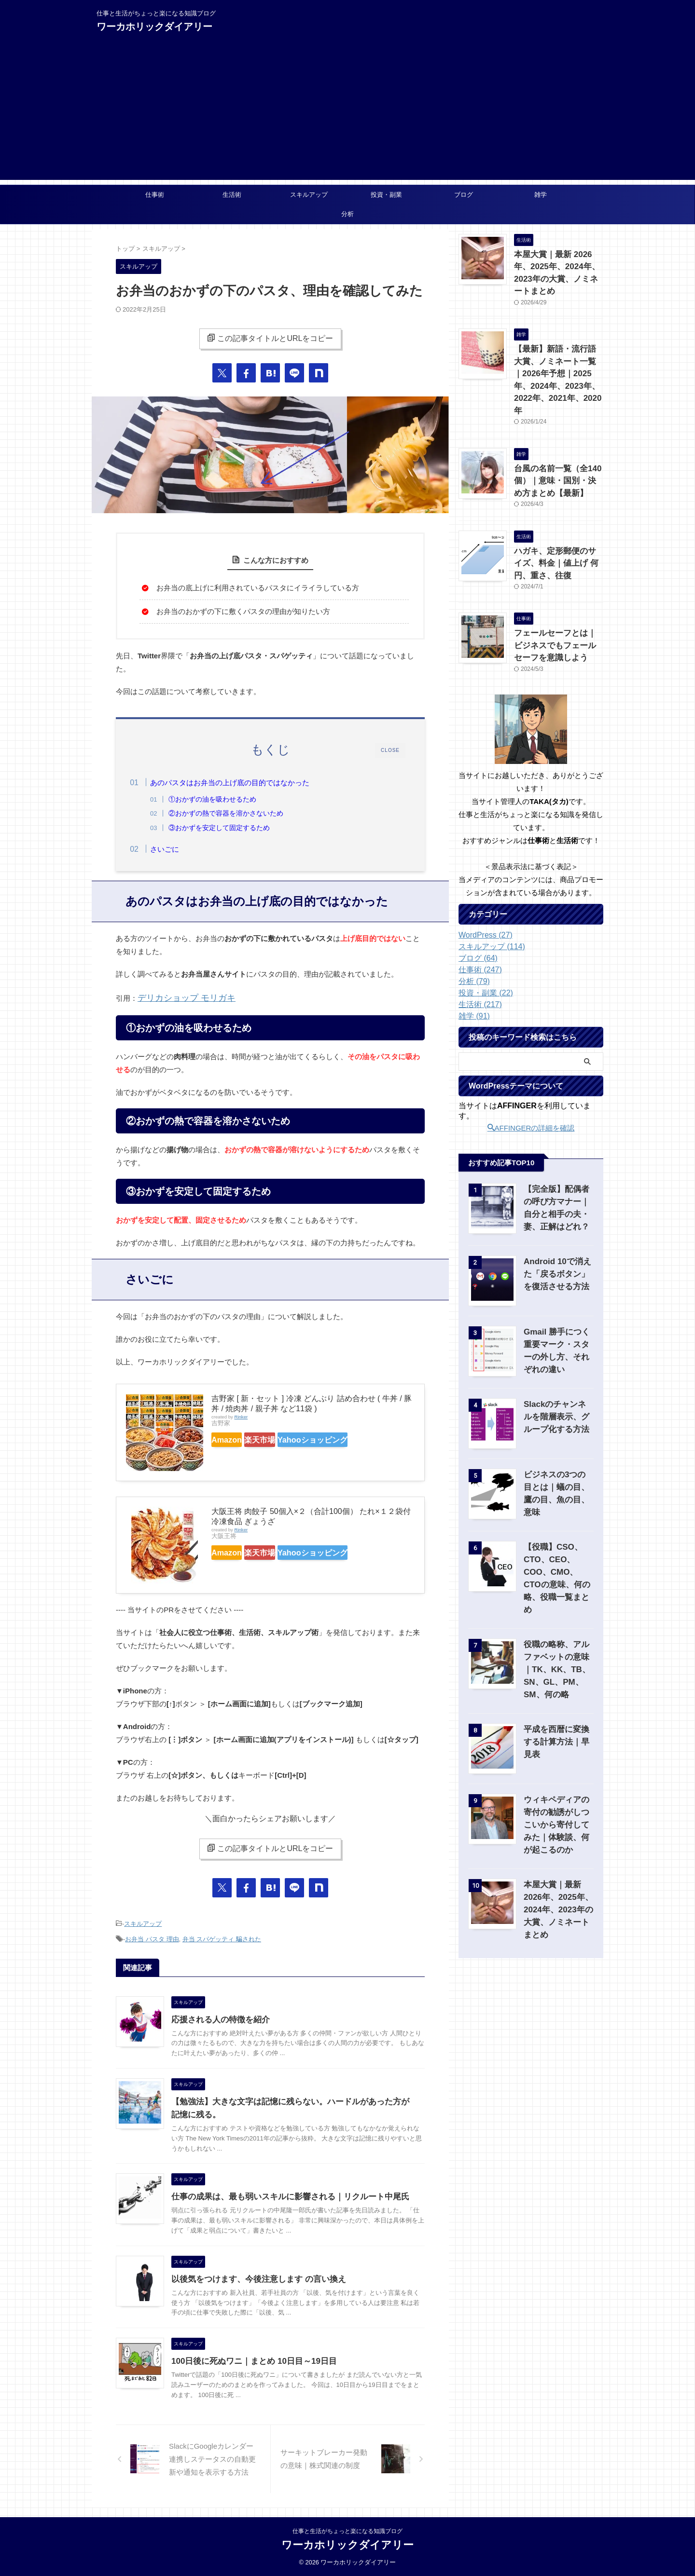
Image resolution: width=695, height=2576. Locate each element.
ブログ (463, 194)
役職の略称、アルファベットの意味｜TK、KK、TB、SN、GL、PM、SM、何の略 (558, 1606)
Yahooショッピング (342, 1444)
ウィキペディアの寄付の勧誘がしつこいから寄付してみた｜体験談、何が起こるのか (556, 1761)
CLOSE (390, 750)
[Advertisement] (347, 112)
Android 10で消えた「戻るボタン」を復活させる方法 (557, 1224)
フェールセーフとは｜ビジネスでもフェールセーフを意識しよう (558, 598)
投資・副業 (386, 194)
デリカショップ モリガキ (178, 1004)
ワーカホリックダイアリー (154, 26)
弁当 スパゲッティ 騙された (221, 1940)
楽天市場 (278, 1444)
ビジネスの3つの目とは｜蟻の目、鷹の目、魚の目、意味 (558, 1438)
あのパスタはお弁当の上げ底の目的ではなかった (248, 782)
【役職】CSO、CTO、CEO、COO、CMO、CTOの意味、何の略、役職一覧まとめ (558, 1521)
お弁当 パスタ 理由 (152, 1940)
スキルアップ (309, 194)
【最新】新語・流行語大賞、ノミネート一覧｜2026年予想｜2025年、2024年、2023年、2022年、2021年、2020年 (558, 353)
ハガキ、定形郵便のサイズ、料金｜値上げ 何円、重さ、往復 (558, 520)
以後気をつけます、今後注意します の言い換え (253, 2279)
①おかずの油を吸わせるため (232, 799)
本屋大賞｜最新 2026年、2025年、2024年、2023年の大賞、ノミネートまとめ (557, 264)
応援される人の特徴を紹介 (217, 2020)
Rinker (241, 1421)
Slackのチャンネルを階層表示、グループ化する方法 (559, 1367)
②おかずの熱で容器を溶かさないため (245, 813)
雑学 (540, 194)
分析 (347, 214)
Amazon (233, 1444)
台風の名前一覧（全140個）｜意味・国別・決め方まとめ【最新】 (558, 442)
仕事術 (154, 194)
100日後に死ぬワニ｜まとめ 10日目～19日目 (249, 2361)
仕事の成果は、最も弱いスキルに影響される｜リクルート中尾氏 (283, 2197)
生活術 (231, 194)
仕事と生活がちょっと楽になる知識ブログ (347, 2531)
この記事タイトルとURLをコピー (270, 338)
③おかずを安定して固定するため (238, 827)
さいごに (183, 852)
